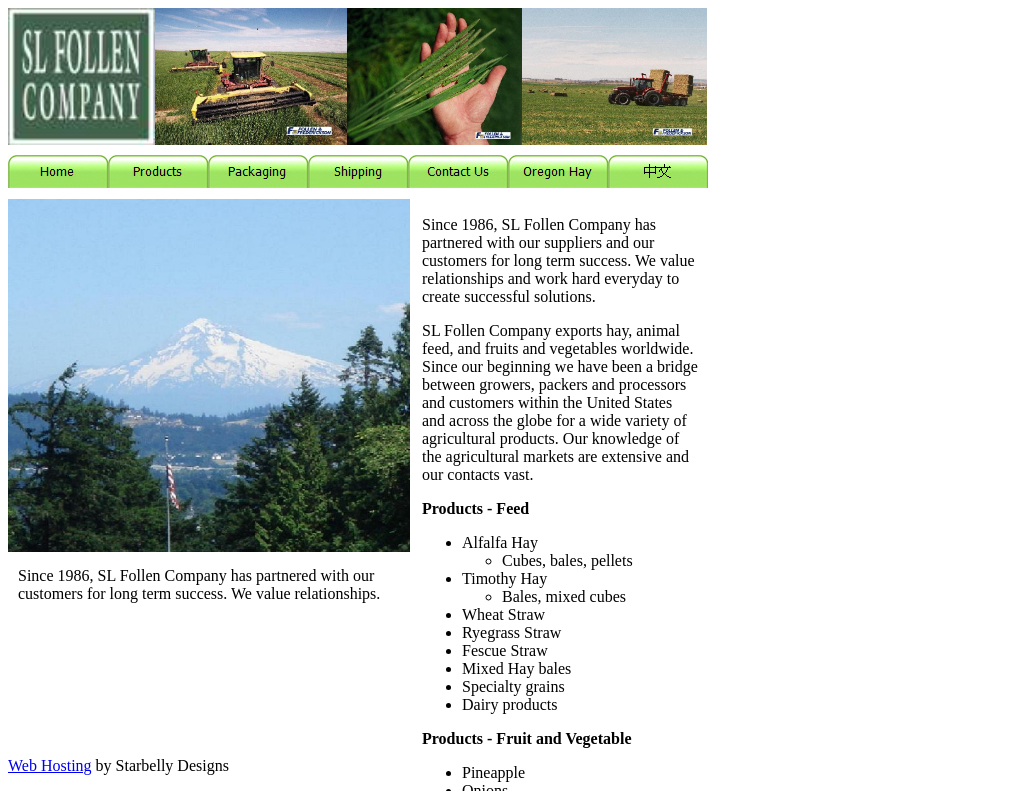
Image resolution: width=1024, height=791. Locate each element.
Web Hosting (50, 765)
